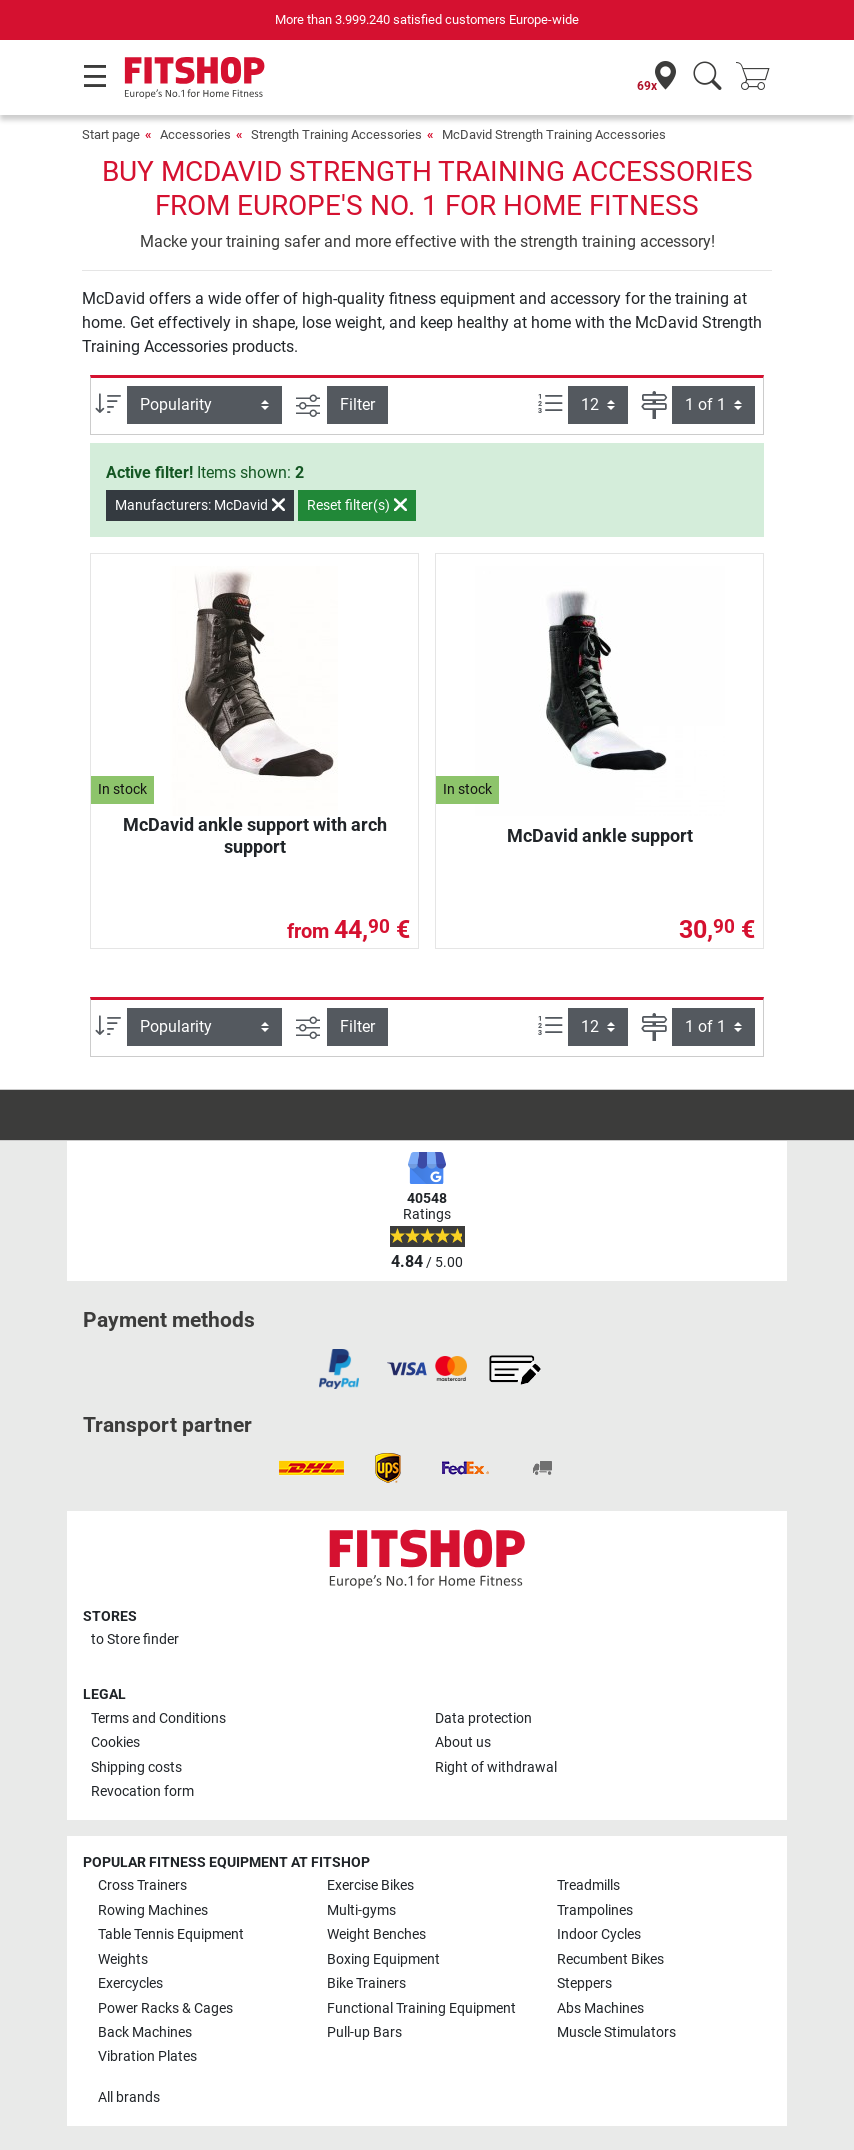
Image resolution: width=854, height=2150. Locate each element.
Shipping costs (136, 1767)
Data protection (483, 1718)
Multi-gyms (361, 1910)
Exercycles (130, 1983)
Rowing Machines (153, 1910)
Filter (357, 404)
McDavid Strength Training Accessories (554, 134)
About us (463, 1742)
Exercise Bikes (370, 1885)
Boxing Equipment (383, 1959)
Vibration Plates (147, 2056)
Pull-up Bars (364, 2032)
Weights (123, 1959)
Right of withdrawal (496, 1767)
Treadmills (588, 1885)
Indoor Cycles (599, 1934)
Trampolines (595, 1910)
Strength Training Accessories (336, 134)
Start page (111, 134)
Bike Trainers (366, 1983)
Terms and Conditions (158, 1718)
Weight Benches (376, 1934)
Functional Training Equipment (421, 2008)
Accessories (195, 134)
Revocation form (142, 1791)
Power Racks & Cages (165, 2008)
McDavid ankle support (600, 835)
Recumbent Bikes (610, 1959)
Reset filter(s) (357, 505)
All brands (129, 2097)
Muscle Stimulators (616, 2032)
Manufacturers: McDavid (200, 505)
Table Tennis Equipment (171, 1934)
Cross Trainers (142, 1885)
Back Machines (145, 2032)
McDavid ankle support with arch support (255, 835)
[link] (339, 1369)
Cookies (115, 1742)
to (135, 1639)
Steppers (584, 1983)
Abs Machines (600, 2008)
